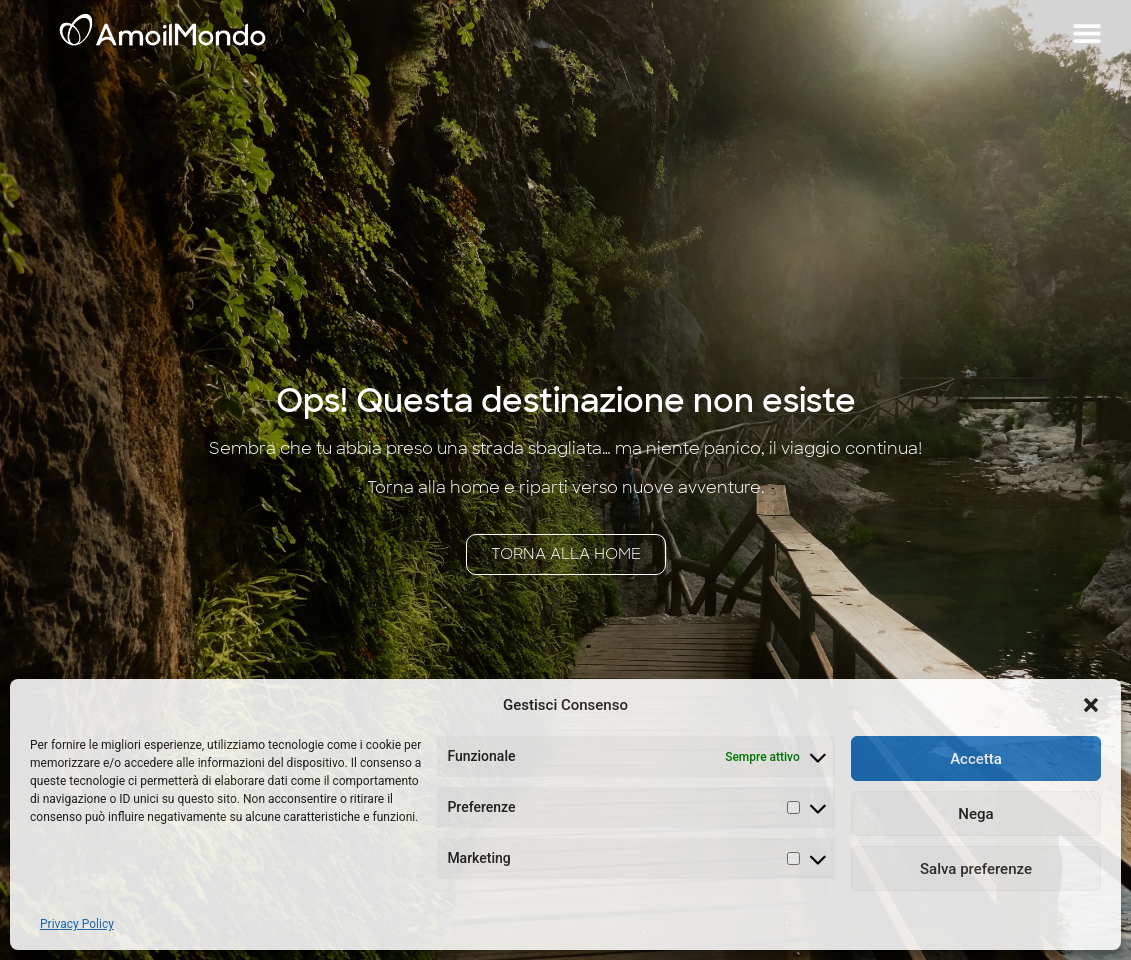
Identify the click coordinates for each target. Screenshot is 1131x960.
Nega (975, 814)
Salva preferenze (976, 869)
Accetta (976, 759)
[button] (1091, 705)
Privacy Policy (77, 924)
